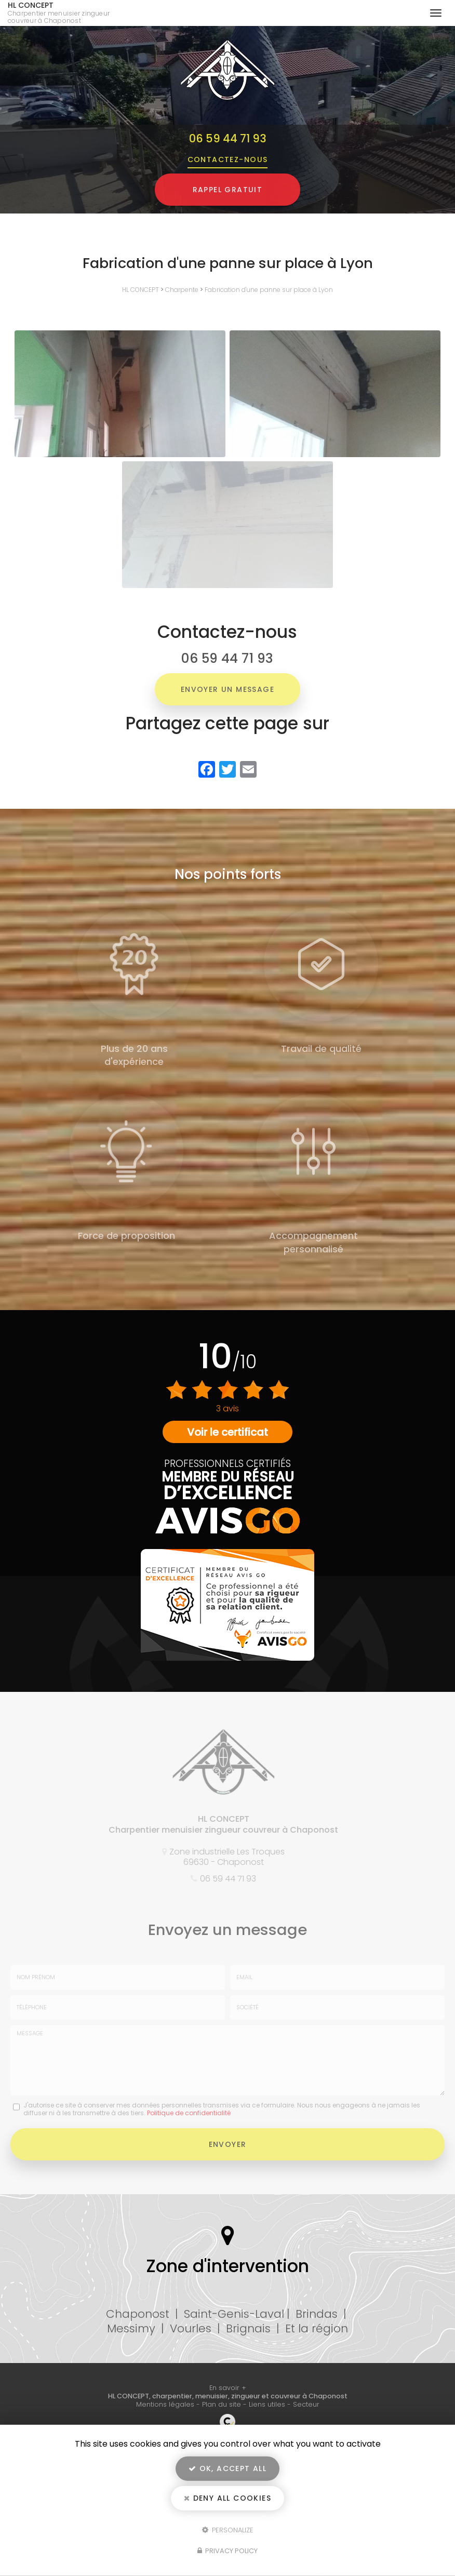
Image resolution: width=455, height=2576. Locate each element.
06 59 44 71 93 (227, 138)
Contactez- (228, 159)
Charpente (181, 289)
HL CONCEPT (66, 13)
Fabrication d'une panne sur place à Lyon (269, 289)
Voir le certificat (227, 1432)
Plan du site (221, 2404)
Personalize (227, 2529)
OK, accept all (227, 2468)
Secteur (306, 2404)
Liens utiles (267, 2404)
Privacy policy (227, 2551)
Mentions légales (165, 2404)
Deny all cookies (227, 2498)
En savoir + (227, 2387)
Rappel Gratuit (228, 189)
